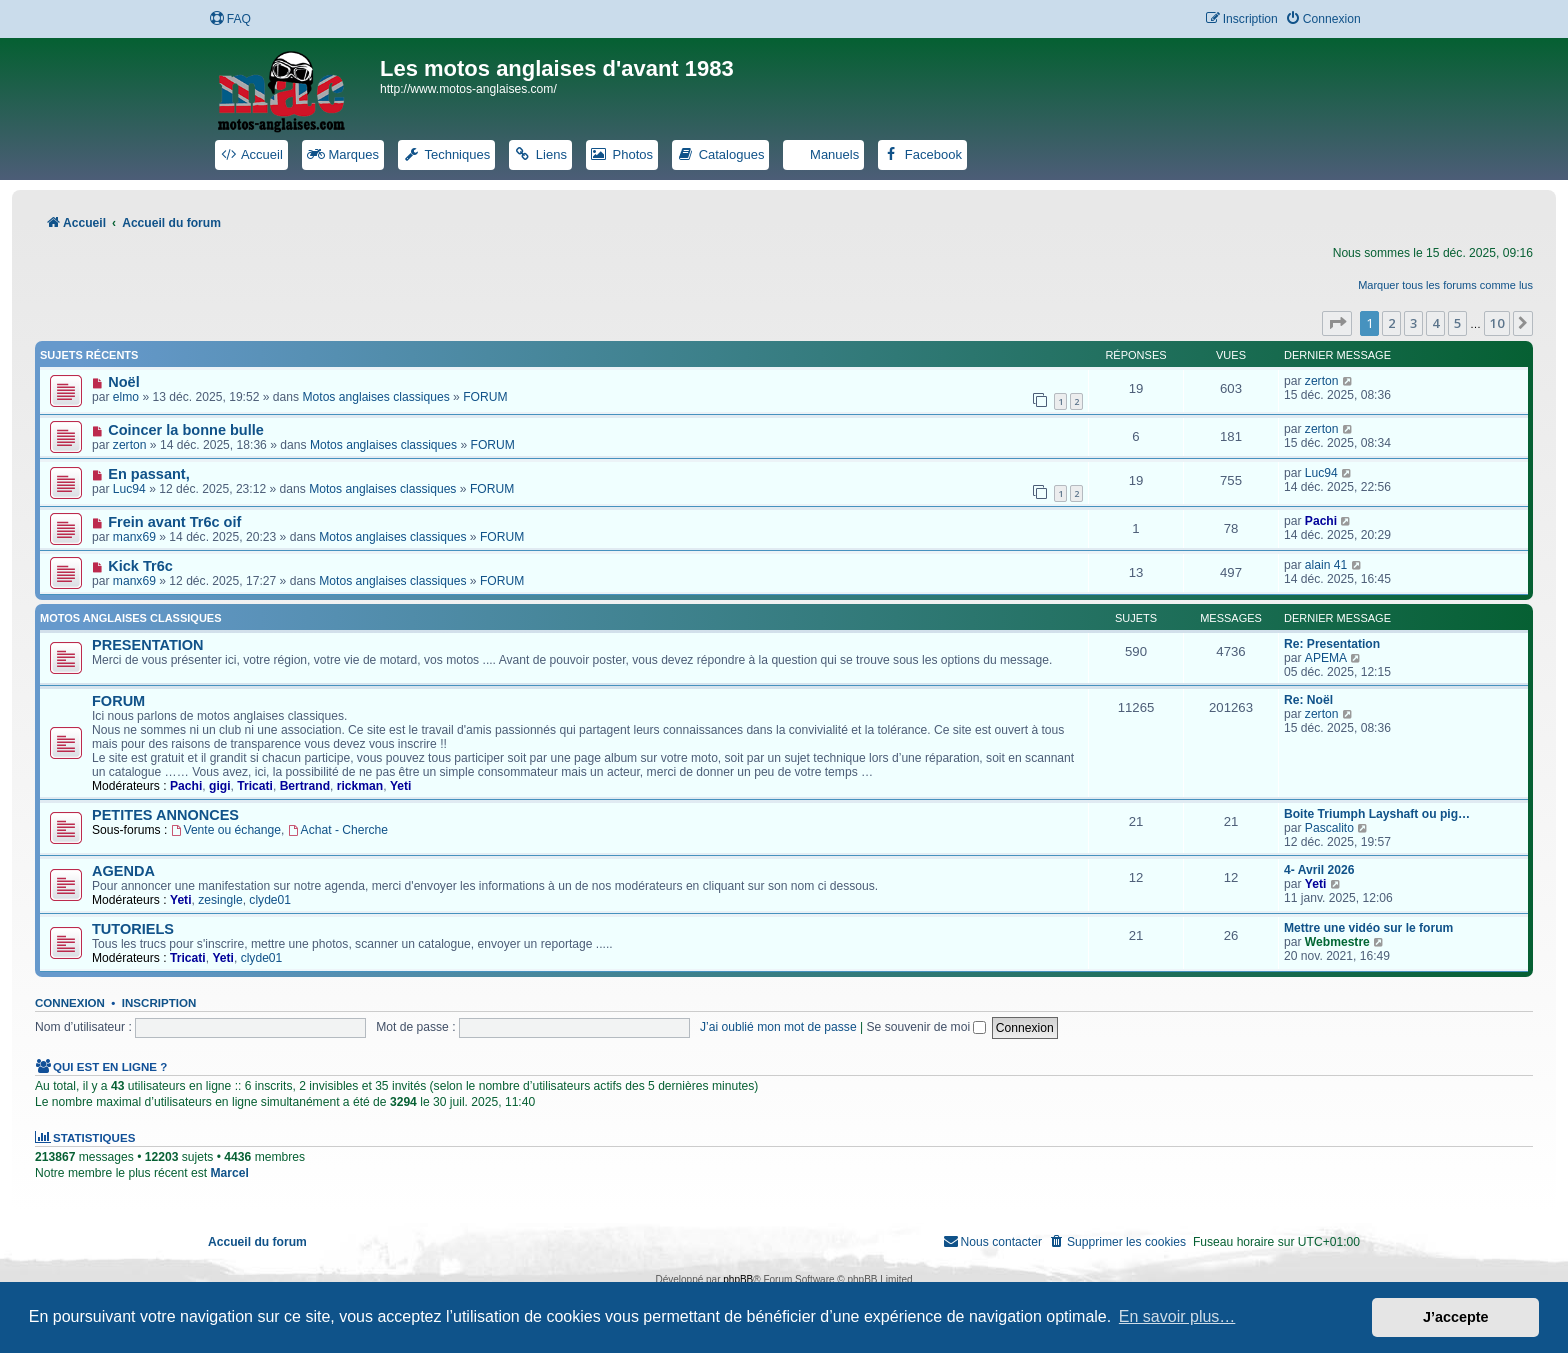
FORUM (485, 397)
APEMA (1326, 658)
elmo (126, 397)
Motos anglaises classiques (375, 397)
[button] (1337, 323)
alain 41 (1326, 565)
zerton (1322, 381)
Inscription (159, 1003)
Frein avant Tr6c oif (174, 522)
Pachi (1321, 521)
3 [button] (1413, 323)
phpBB (738, 1279)
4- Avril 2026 (1319, 870)
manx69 (134, 537)
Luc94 (129, 489)
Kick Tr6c (140, 566)
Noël (123, 382)
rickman (360, 786)
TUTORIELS (133, 929)
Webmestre (1337, 942)
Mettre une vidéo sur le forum (1368, 928)
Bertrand (305, 786)
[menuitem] (230, 19)
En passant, (148, 474)
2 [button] (1391, 323)
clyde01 (270, 900)
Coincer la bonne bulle (186, 430)
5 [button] (1457, 323)
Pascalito (1329, 828)
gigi (220, 786)
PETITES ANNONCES (165, 815)
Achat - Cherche (338, 830)
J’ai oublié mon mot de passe (778, 1027)
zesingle (220, 900)
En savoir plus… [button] (1177, 1316)
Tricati (255, 786)
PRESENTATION (148, 645)
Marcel (229, 1173)
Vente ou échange (226, 830)
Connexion (70, 1003)
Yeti (401, 786)
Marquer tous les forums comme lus (1445, 285)
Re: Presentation (1332, 644)
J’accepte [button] (1456, 1317)
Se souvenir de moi (927, 1027)
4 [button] (1435, 323)
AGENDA (123, 871)
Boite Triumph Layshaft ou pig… (1377, 814)
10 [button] (1497, 323)
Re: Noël (1308, 700)
